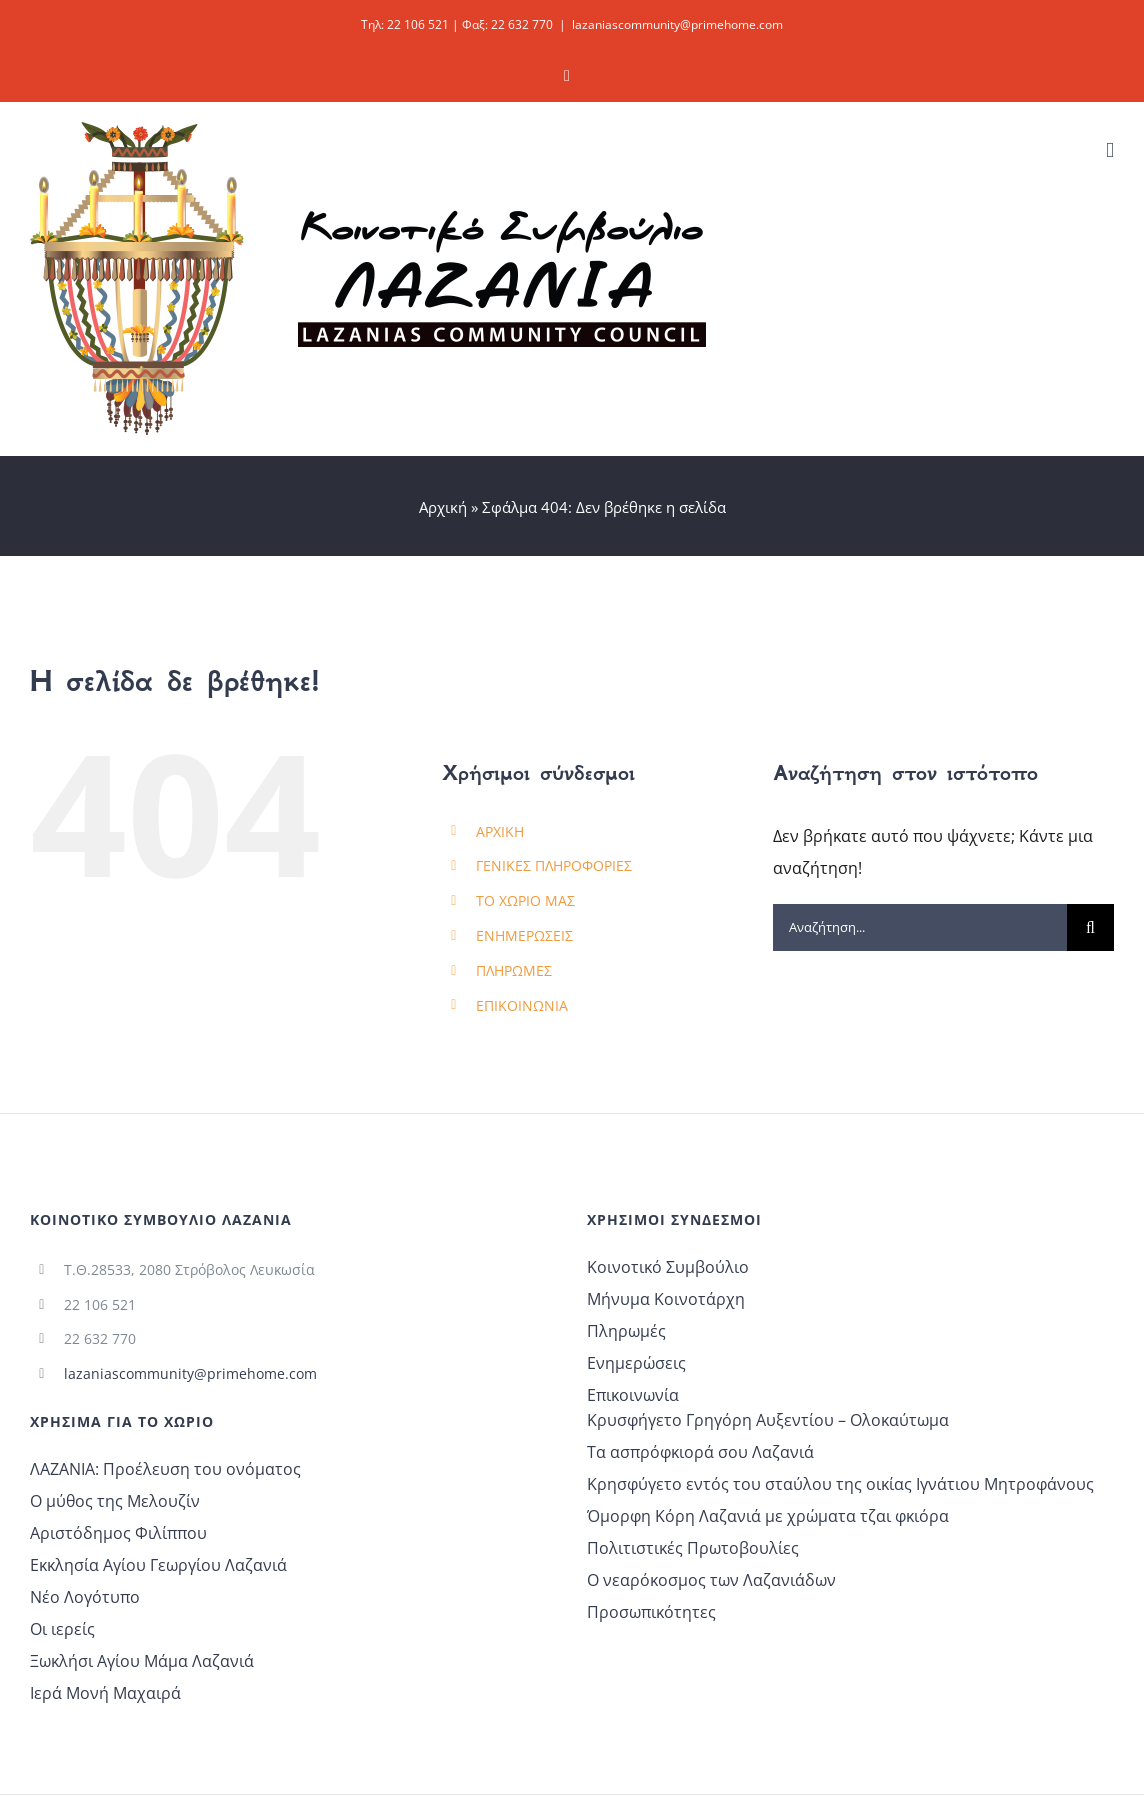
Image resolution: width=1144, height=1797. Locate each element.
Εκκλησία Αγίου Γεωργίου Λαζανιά (158, 1565)
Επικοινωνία (633, 1395)
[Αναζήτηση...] (920, 927)
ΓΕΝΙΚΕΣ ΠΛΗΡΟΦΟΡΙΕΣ (554, 865)
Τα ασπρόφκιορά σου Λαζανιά (700, 1452)
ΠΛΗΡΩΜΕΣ (514, 970)
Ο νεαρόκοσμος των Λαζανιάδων (711, 1580)
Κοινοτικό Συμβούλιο (668, 1267)
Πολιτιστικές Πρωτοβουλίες (693, 1548)
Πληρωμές (626, 1331)
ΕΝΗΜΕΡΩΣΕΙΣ (524, 935)
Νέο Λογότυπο (85, 1597)
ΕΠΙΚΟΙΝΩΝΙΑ (522, 1005)
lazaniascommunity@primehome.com (677, 24)
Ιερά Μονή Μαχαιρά (105, 1693)
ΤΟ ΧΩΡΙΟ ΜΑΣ (525, 900)
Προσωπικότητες (651, 1612)
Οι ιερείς (62, 1629)
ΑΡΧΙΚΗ (500, 831)
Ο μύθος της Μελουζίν (115, 1501)
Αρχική (443, 507)
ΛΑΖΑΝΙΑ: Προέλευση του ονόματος (165, 1469)
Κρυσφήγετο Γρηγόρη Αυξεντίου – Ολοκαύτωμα (768, 1420)
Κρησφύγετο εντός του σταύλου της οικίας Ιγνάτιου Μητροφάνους (840, 1484)
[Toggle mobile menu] (1110, 150)
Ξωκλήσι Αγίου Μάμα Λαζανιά (142, 1661)
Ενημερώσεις (636, 1363)
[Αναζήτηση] (1090, 927)
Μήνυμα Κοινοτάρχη (666, 1299)
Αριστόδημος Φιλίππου (118, 1533)
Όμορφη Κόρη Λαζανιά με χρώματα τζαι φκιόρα (768, 1516)
